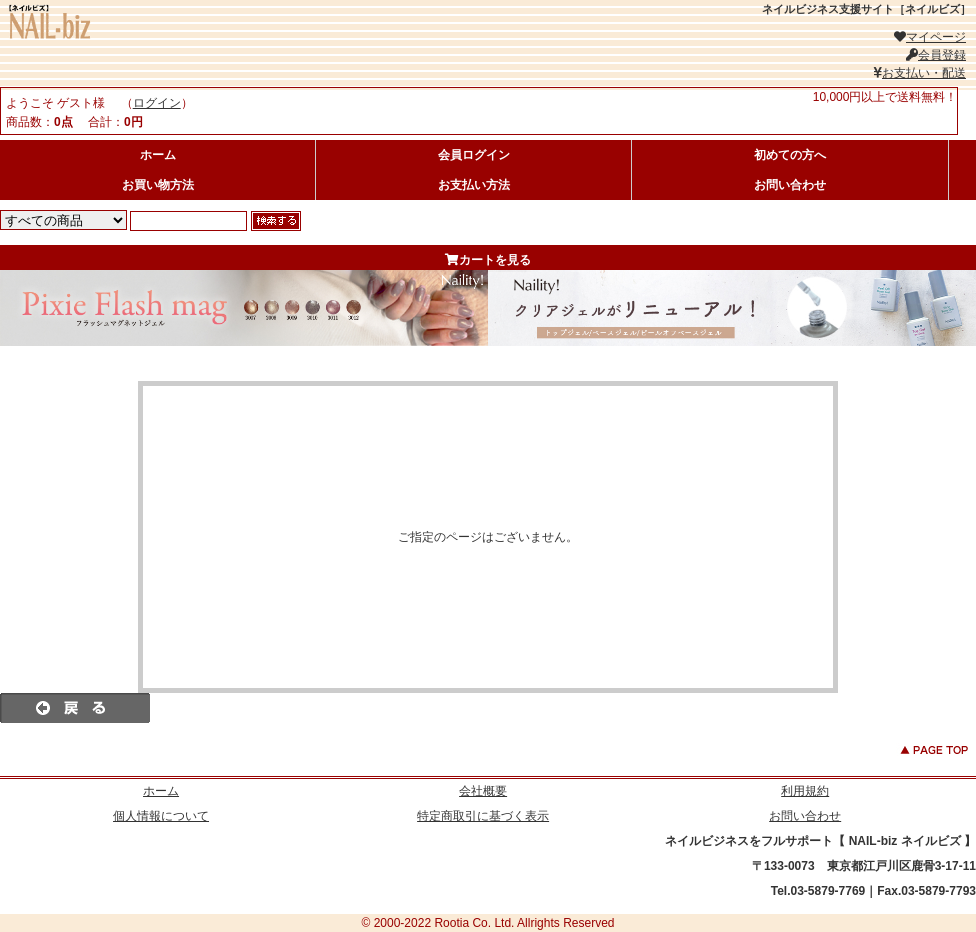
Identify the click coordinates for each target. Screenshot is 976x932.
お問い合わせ (790, 185)
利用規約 (805, 791)
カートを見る (488, 260)
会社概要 (483, 791)
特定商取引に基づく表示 (483, 816)
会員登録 (936, 55)
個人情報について (161, 816)
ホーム (158, 155)
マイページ (930, 37)
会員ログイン (474, 155)
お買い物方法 (158, 185)
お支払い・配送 (919, 73)
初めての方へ (790, 155)
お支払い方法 (474, 185)
